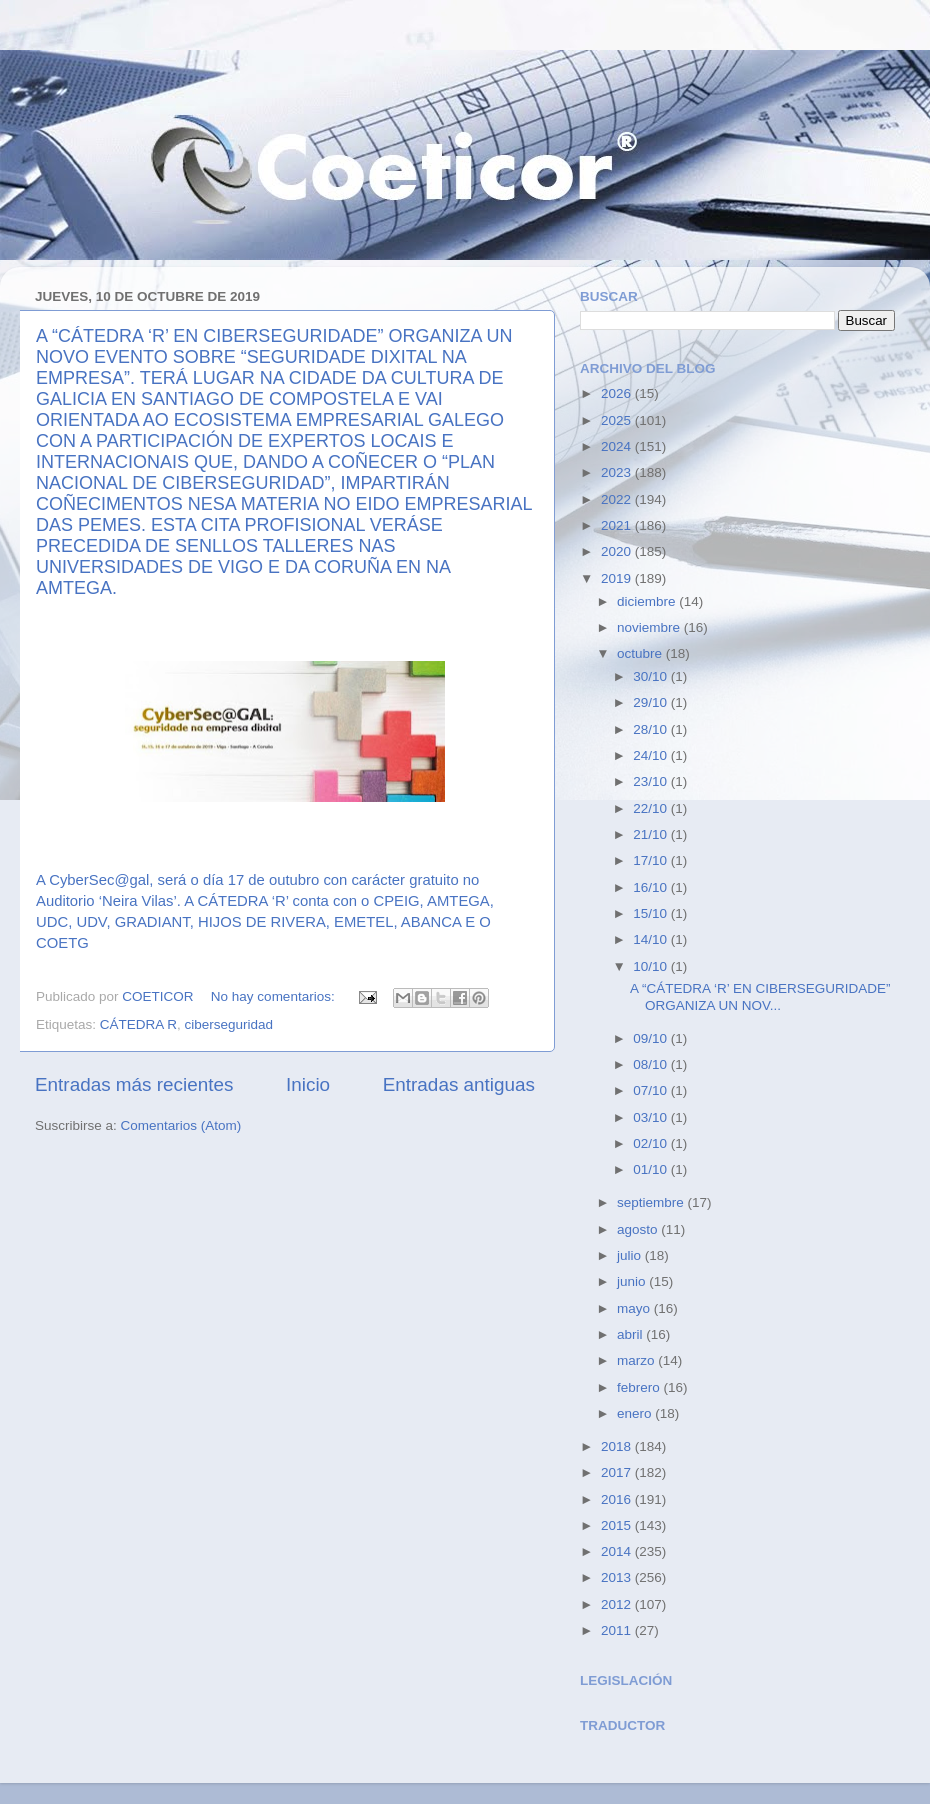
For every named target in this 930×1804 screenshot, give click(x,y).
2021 (618, 525)
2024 (618, 446)
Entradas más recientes (134, 1084)
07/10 (652, 1090)
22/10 (652, 808)
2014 (618, 1551)
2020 (618, 551)
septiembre (652, 1202)
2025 (618, 420)
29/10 (652, 702)
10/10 (652, 966)
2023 (618, 472)
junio (633, 1281)
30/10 (652, 676)
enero (636, 1413)
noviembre (650, 627)
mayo (635, 1308)
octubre (641, 653)
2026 (618, 393)
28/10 (652, 729)
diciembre (648, 601)
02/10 (652, 1143)
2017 (618, 1472)
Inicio (308, 1084)
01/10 (652, 1169)
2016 (618, 1499)
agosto (639, 1229)
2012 (618, 1604)
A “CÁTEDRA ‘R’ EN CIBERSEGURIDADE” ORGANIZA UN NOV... (760, 996)
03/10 (652, 1117)
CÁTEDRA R (138, 1024)
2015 (618, 1525)
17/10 (652, 860)
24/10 (652, 755)
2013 (618, 1577)
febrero (640, 1387)
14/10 (652, 939)
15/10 (652, 913)
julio (631, 1255)
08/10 (652, 1064)
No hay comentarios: (275, 996)
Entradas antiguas (459, 1084)
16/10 (652, 887)
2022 (618, 499)
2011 (618, 1630)
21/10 (652, 834)
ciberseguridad (229, 1024)
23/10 (652, 781)
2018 (618, 1446)
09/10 (652, 1038)
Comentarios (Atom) (181, 1125)
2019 (618, 578)
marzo (637, 1360)
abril (631, 1334)
